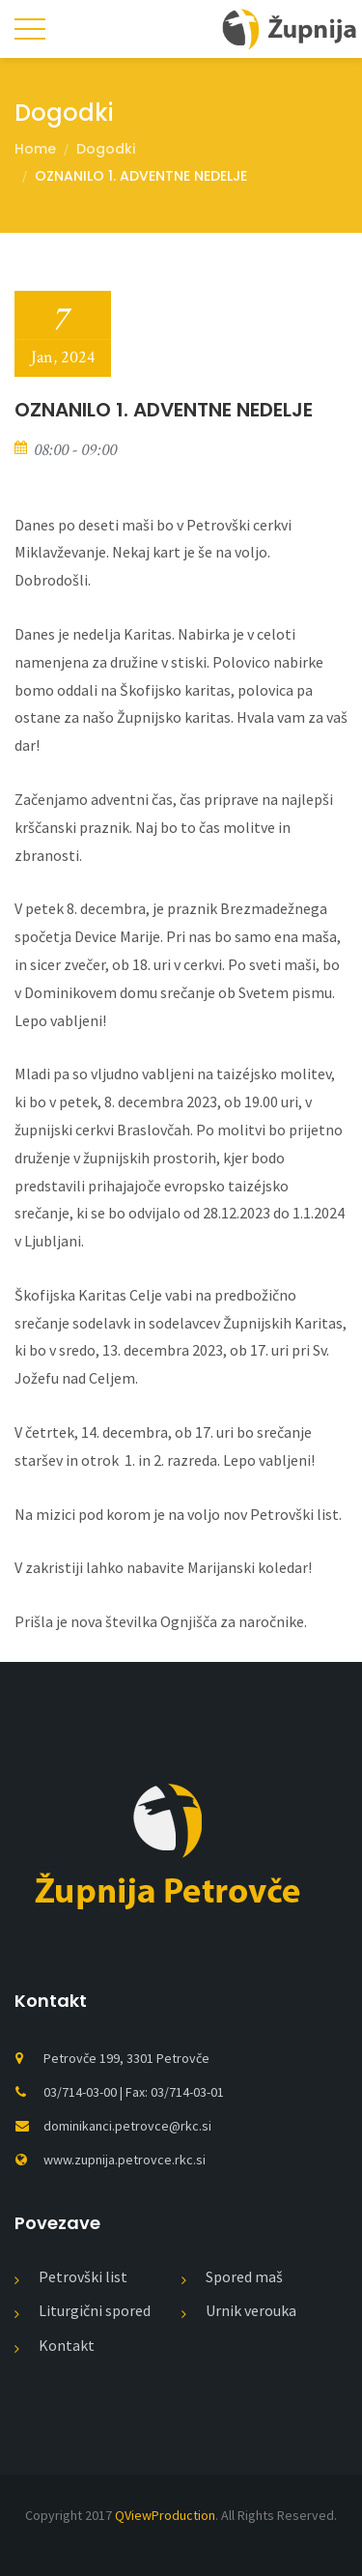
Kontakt (67, 2345)
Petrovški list (83, 2276)
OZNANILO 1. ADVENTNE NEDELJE (141, 176)
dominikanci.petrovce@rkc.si (127, 2125)
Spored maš (244, 2276)
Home (35, 148)
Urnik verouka (251, 2310)
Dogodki (105, 148)
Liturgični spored (95, 2310)
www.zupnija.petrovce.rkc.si (124, 2159)
